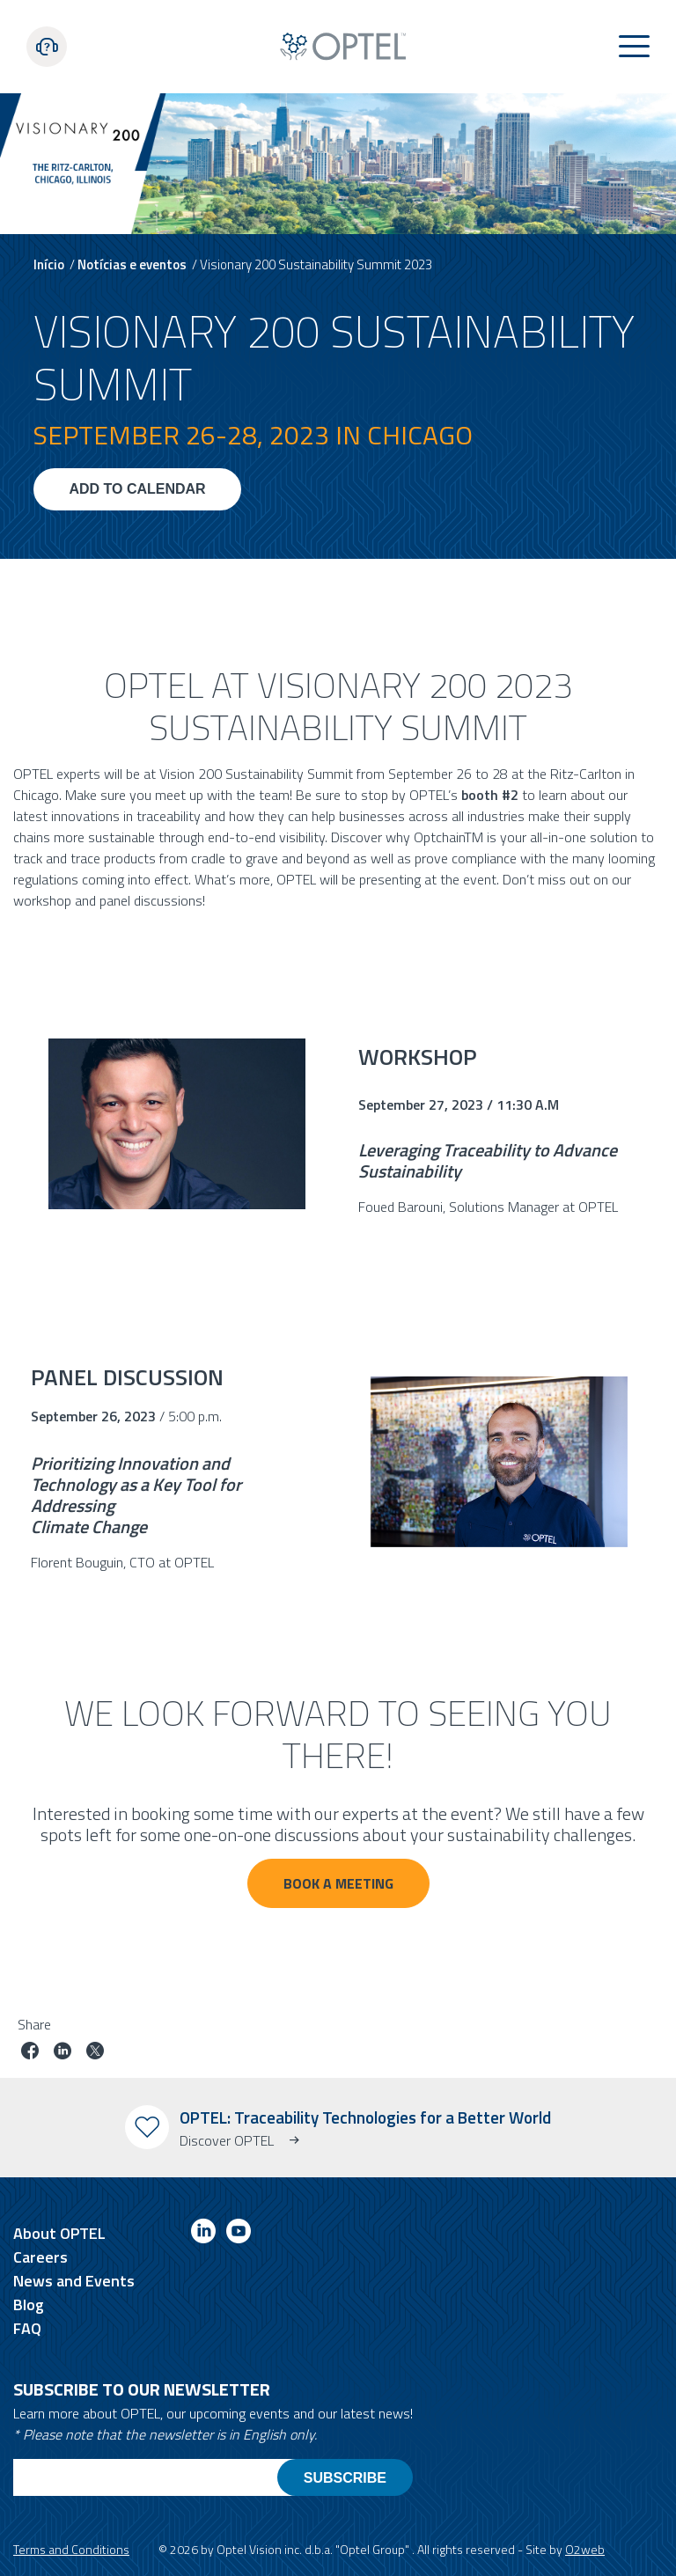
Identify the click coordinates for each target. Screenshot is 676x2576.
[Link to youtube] (238, 2234)
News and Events (74, 2281)
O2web (585, 2549)
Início (48, 264)
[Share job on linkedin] (62, 2053)
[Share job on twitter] (95, 2053)
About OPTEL (59, 2233)
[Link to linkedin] (203, 2234)
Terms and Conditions (71, 2549)
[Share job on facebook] (30, 2053)
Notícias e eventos (132, 264)
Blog (28, 2304)
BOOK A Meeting (338, 1883)
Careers (40, 2257)
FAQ (27, 2328)
